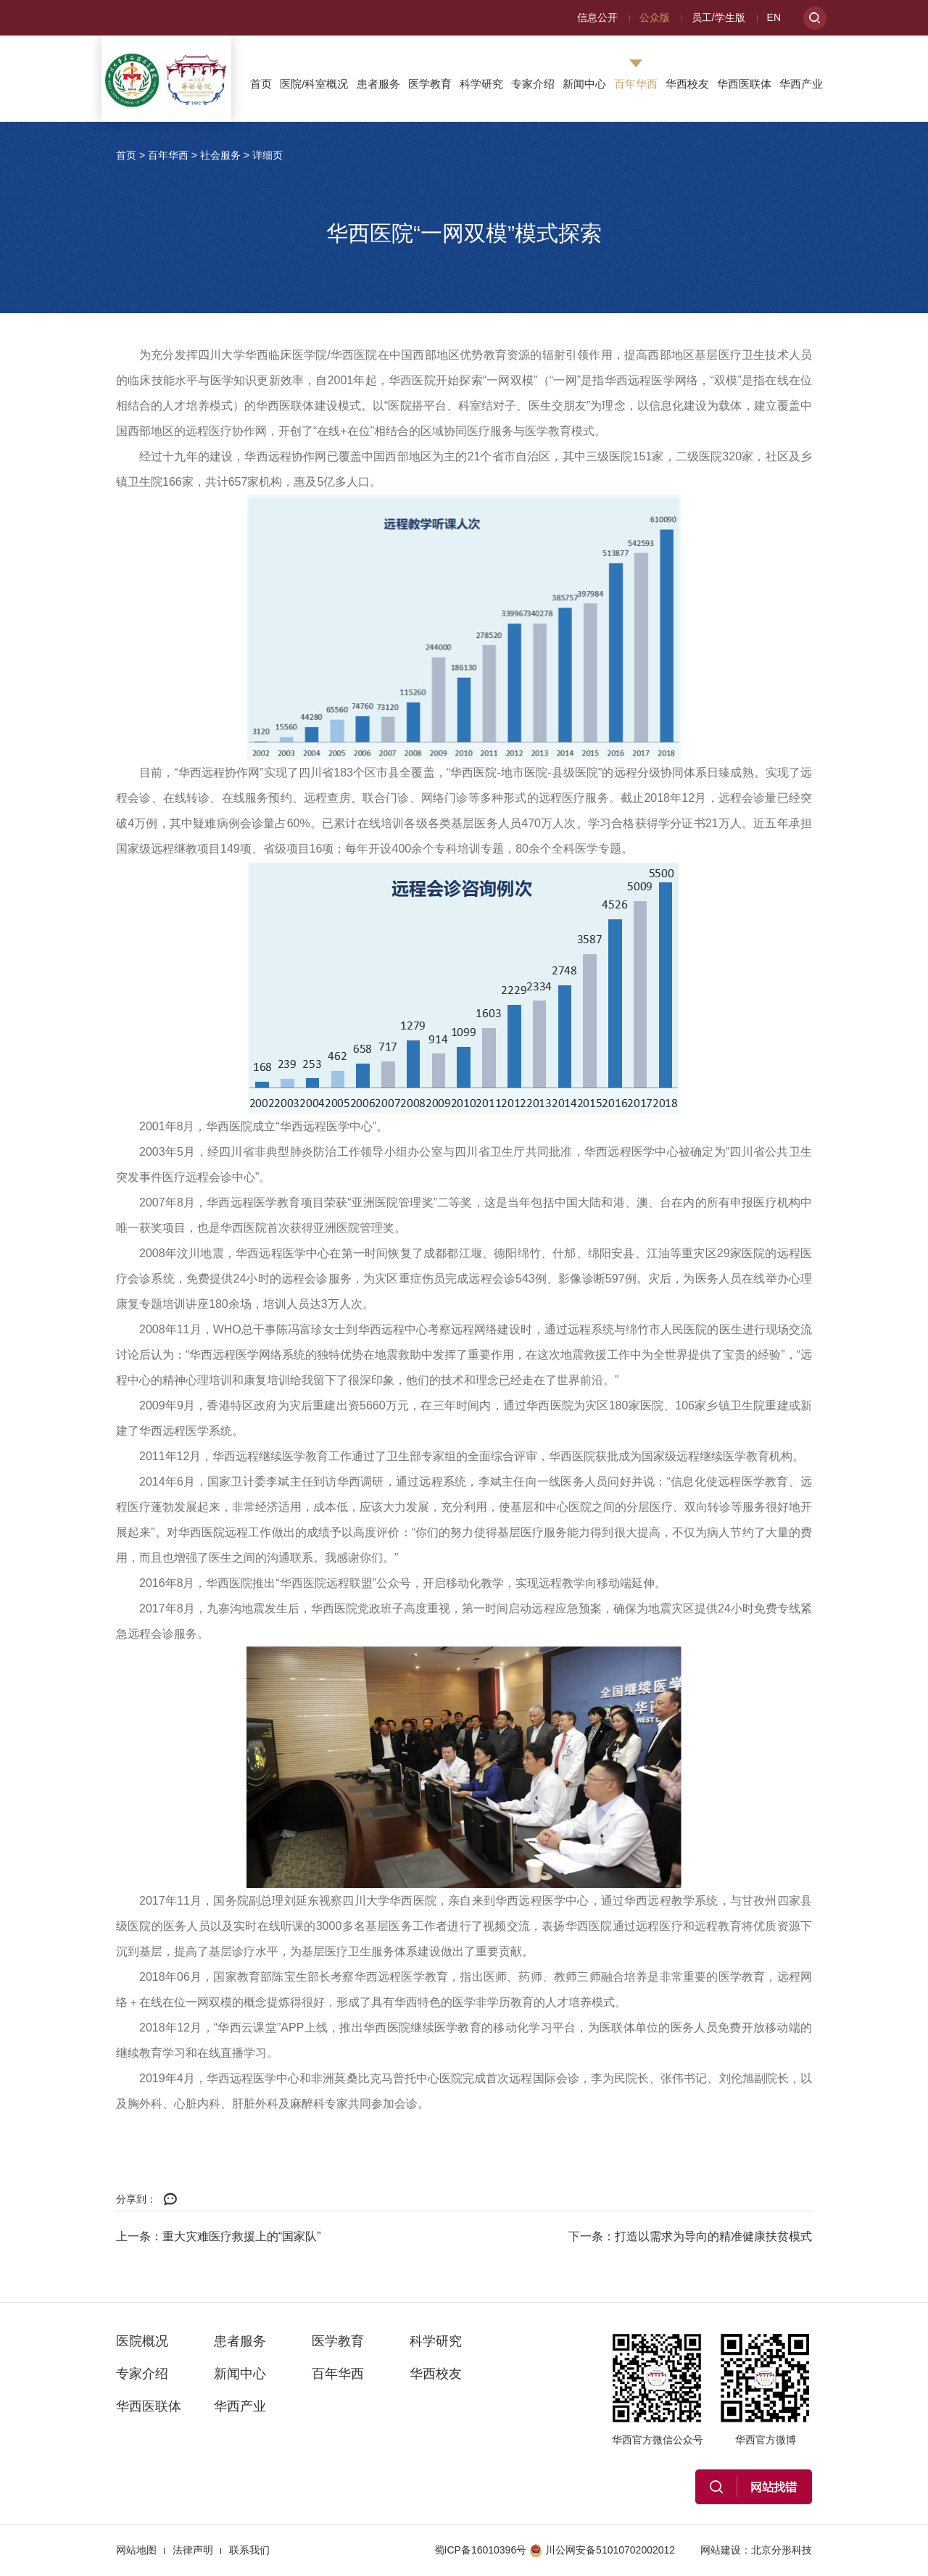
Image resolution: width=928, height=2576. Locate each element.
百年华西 (636, 84)
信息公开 (597, 17)
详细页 (267, 155)
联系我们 (249, 2550)
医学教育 (430, 84)
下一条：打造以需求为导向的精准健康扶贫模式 (690, 2236)
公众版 (654, 17)
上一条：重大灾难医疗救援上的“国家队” (218, 2236)
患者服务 (378, 84)
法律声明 (193, 2550)
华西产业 (801, 84)
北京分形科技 (781, 2550)
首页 (261, 84)
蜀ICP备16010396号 (480, 2550)
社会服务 (220, 155)
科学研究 (481, 84)
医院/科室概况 (314, 84)
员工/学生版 (718, 17)
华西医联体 (744, 84)
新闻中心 (584, 84)
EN (774, 17)
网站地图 (136, 2550)
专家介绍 (533, 84)
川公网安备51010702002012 (602, 2550)
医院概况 (142, 2341)
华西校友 (687, 84)
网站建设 (720, 2550)
